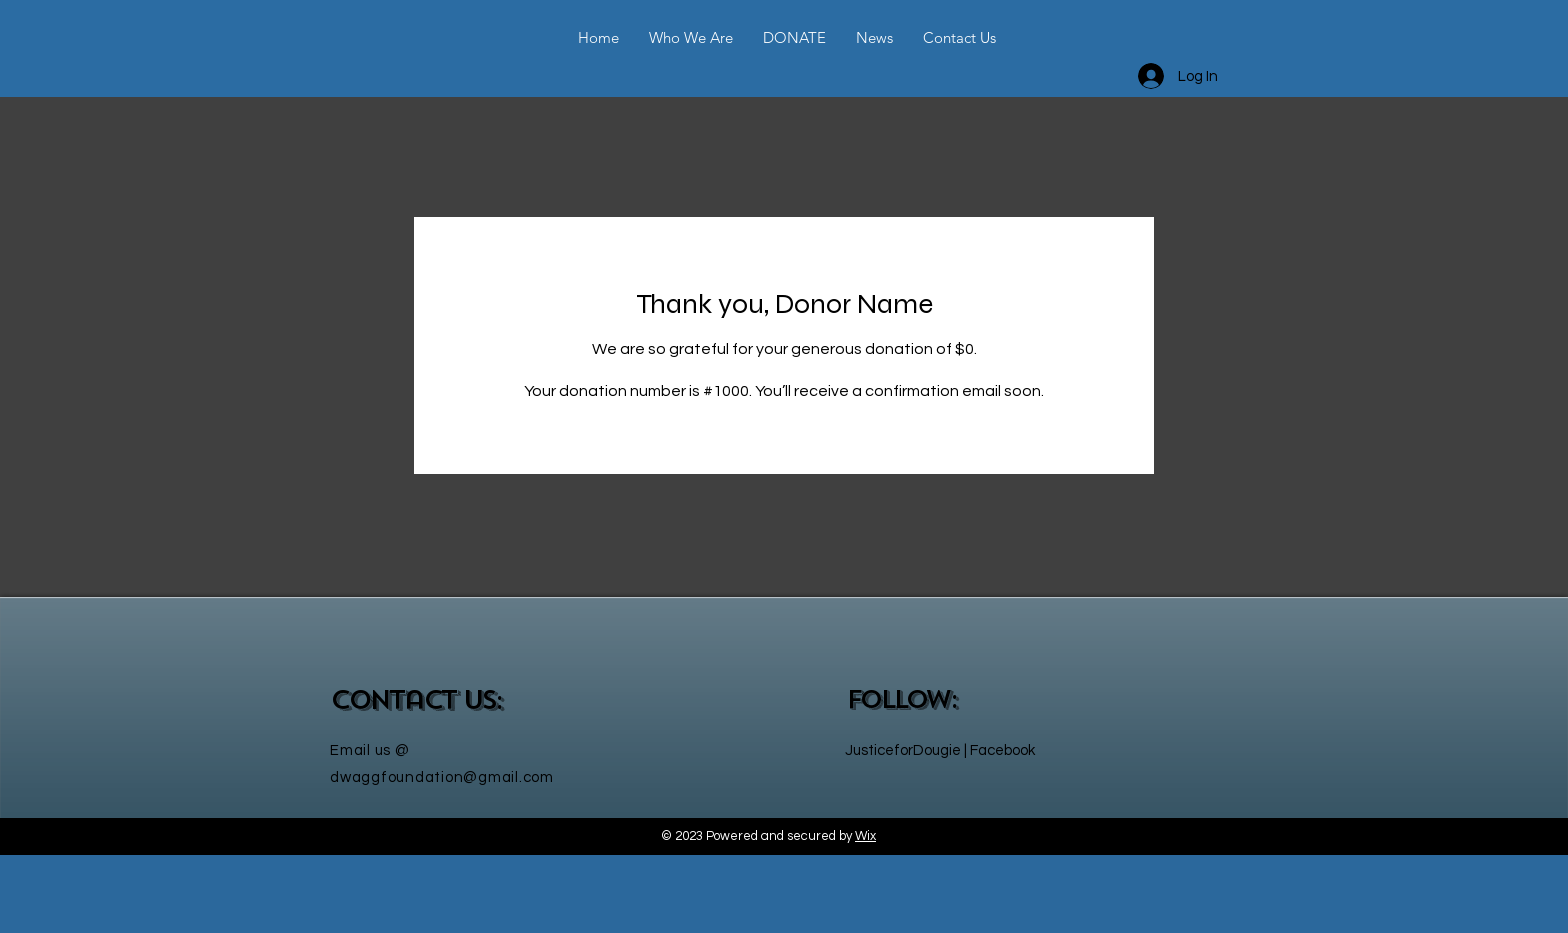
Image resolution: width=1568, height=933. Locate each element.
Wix (865, 836)
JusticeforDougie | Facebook (940, 750)
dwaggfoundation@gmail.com (442, 777)
